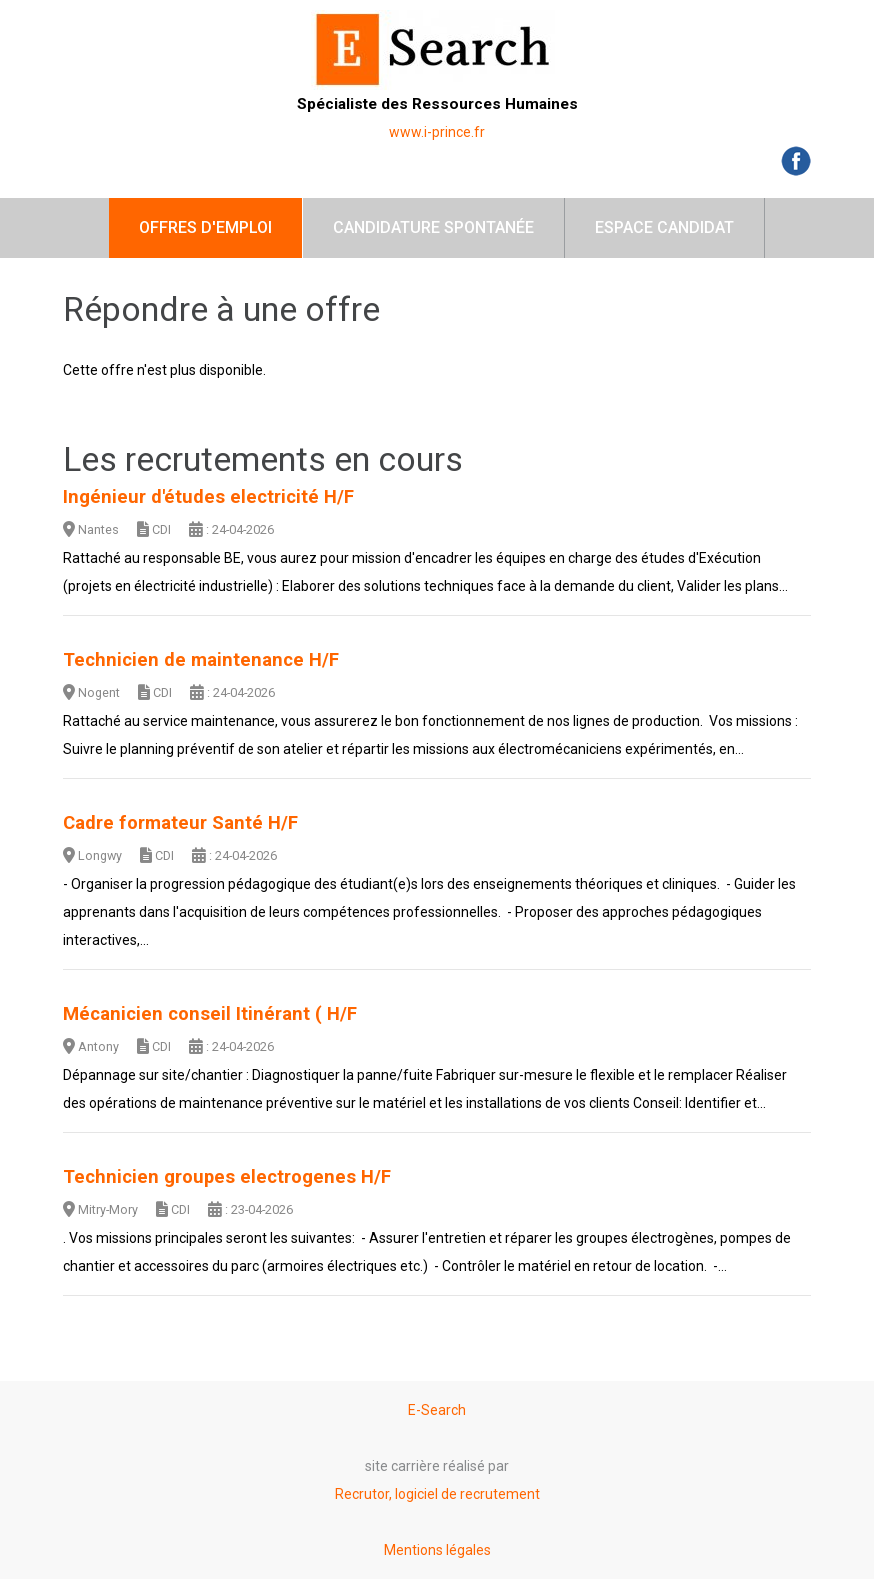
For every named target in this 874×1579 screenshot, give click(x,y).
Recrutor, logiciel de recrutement (437, 1494)
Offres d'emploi (205, 227)
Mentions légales (437, 1550)
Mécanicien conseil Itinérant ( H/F (210, 1014)
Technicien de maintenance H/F (201, 660)
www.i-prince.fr (437, 132)
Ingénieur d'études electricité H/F (208, 497)
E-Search (437, 1410)
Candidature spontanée (433, 227)
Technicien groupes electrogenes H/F (227, 1177)
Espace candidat (664, 227)
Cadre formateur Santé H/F (180, 823)
